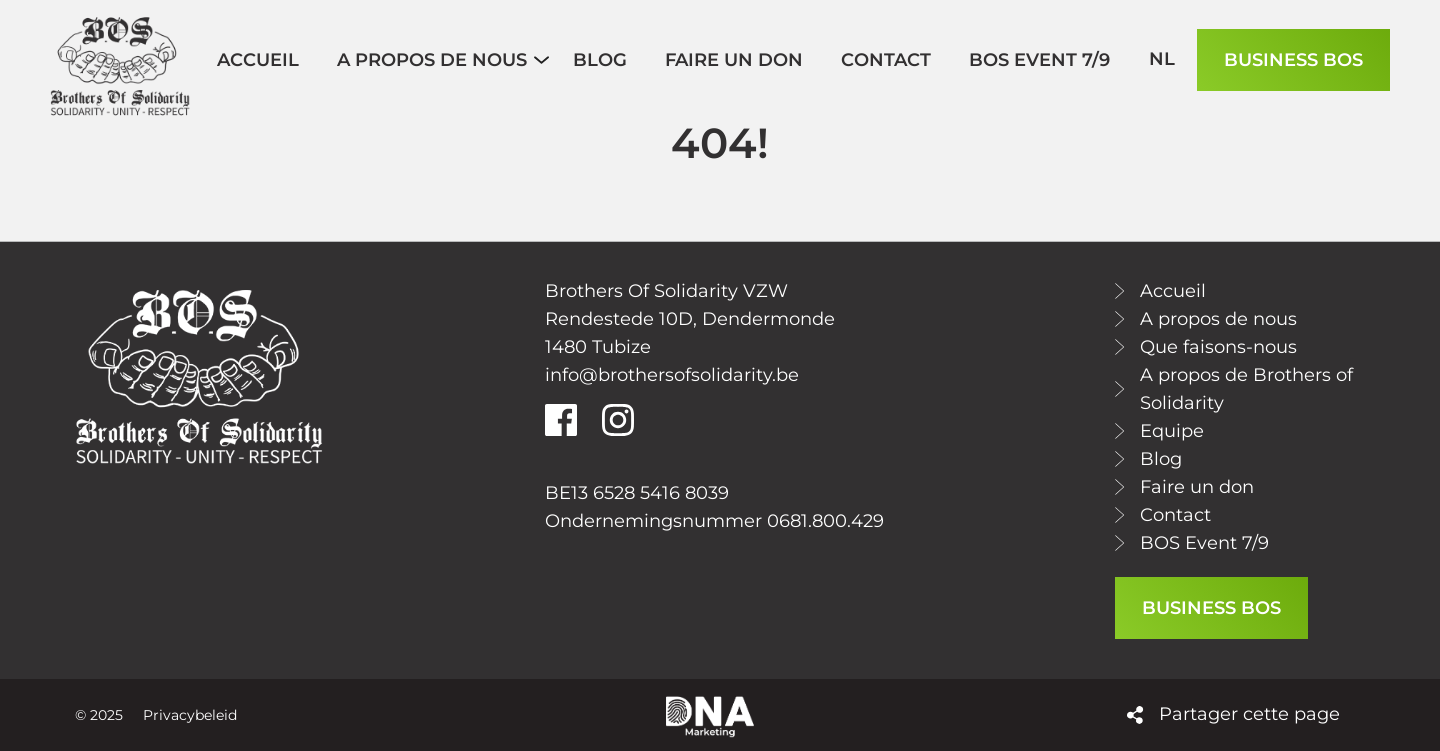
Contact (1175, 515)
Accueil (1173, 291)
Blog (1161, 459)
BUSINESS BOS (1293, 60)
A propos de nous (1218, 319)
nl (1162, 59)
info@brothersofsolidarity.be (672, 375)
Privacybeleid (190, 715)
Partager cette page (1249, 714)
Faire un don (1197, 487)
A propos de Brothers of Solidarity (1246, 389)
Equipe (1172, 431)
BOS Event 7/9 (1204, 543)
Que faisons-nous (1218, 347)
